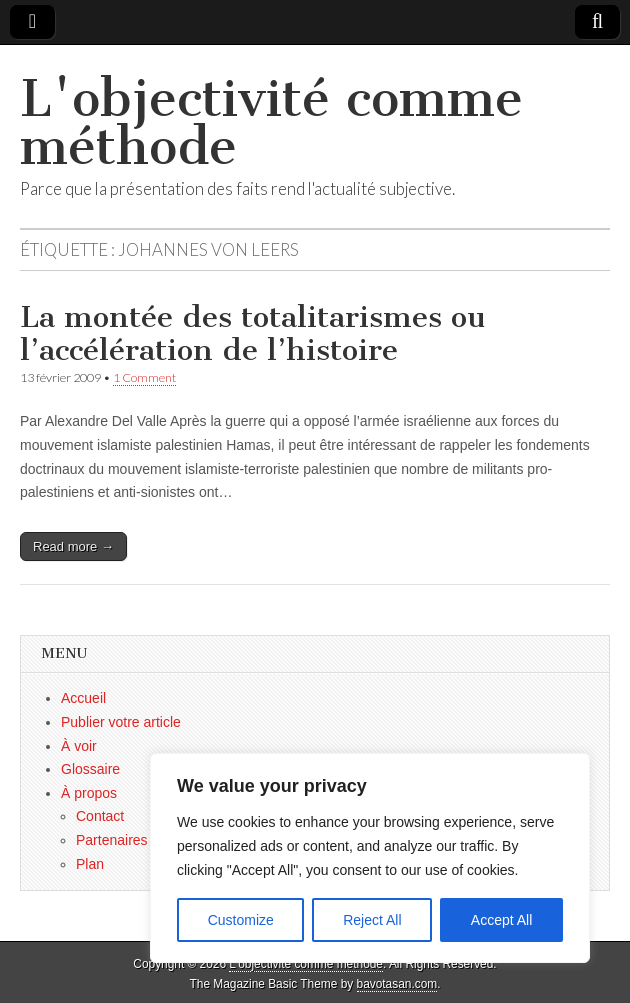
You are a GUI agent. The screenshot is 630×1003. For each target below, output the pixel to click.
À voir (79, 746)
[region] (370, 858)
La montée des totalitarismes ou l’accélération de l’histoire (252, 334)
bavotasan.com (397, 984)
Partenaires (112, 840)
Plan (90, 864)
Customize (241, 920)
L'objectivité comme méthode (271, 122)
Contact (100, 816)
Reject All (372, 920)
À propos (89, 793)
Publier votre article (121, 722)
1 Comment (144, 377)
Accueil (83, 698)
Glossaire (90, 769)
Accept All (501, 920)
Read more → (73, 546)
